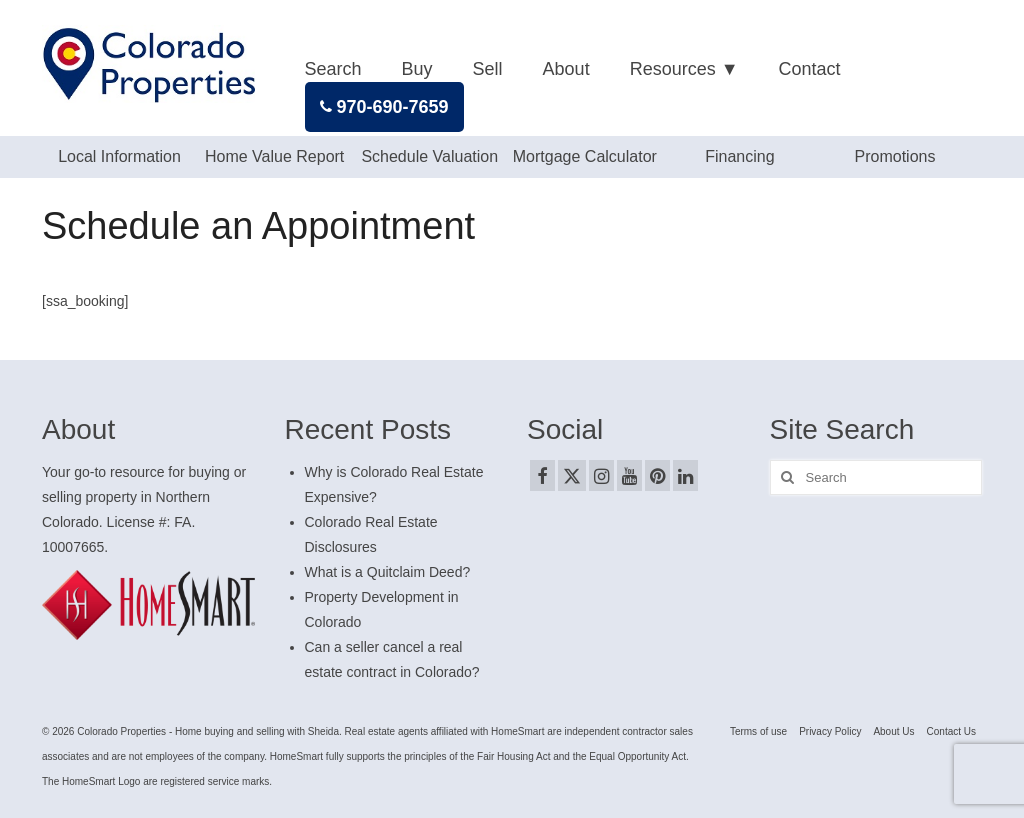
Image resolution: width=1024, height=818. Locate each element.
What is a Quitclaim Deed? (388, 572)
